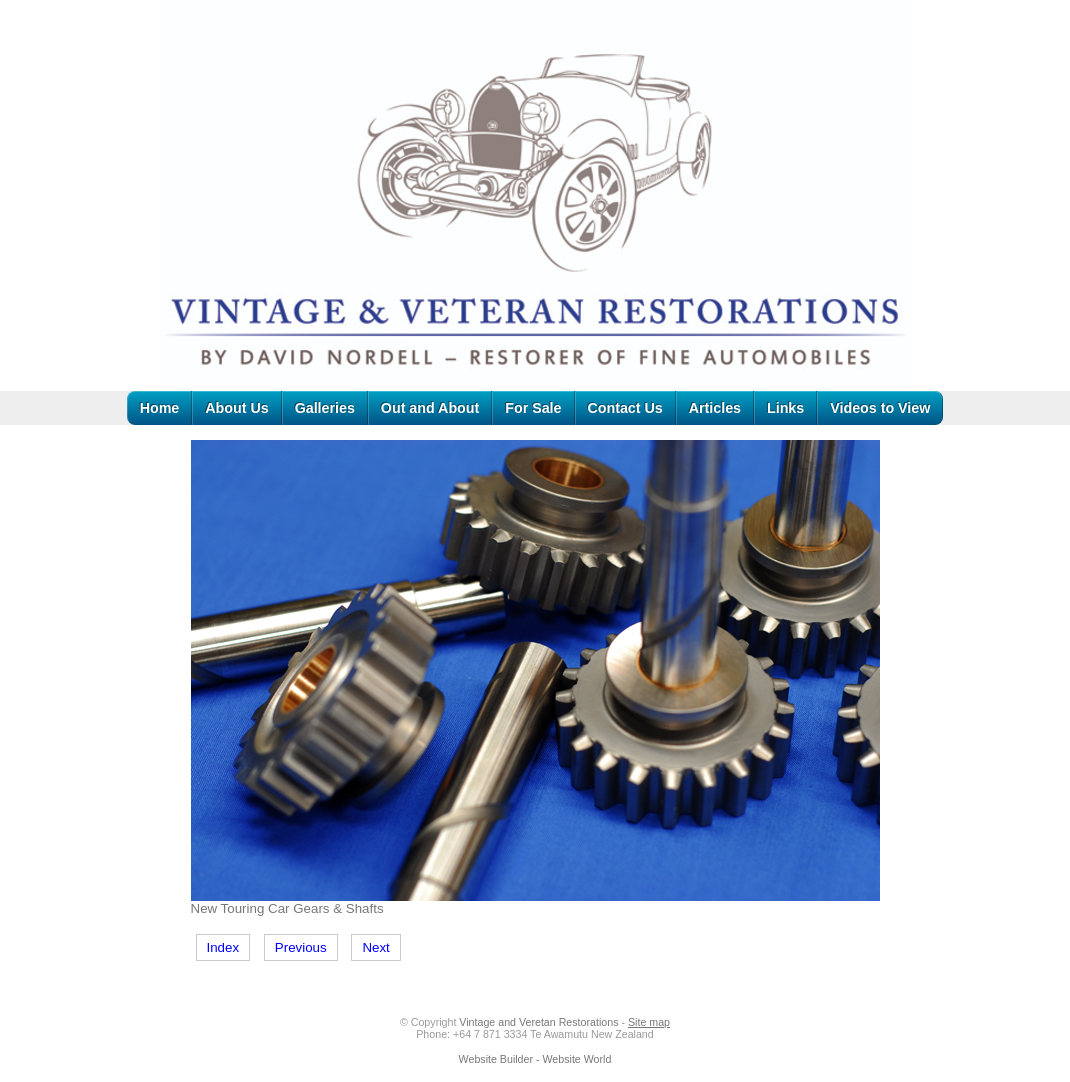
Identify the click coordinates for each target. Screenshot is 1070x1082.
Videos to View (880, 408)
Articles (715, 408)
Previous (301, 947)
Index (223, 947)
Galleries (325, 408)
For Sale (533, 408)
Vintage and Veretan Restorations (538, 1022)
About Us (236, 408)
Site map (649, 1022)
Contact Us (625, 408)
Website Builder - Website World (535, 1059)
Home (160, 408)
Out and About (430, 408)
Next (375, 947)
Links (785, 408)
